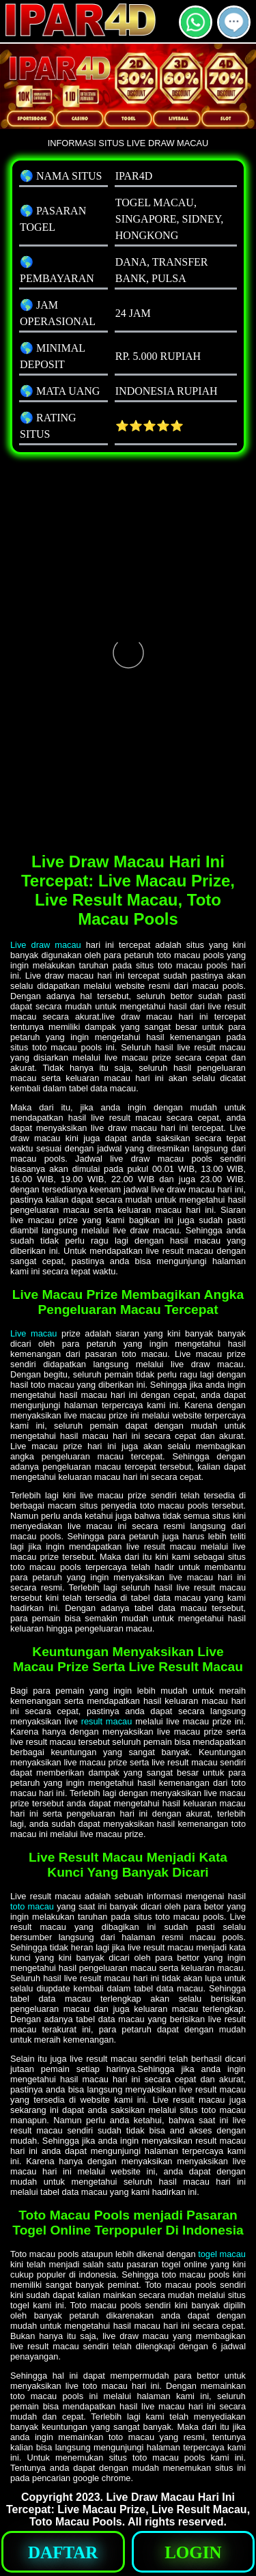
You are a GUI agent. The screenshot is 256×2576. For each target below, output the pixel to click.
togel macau (222, 2254)
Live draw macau (45, 945)
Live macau (33, 1333)
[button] (233, 22)
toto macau (32, 1906)
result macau (106, 1721)
